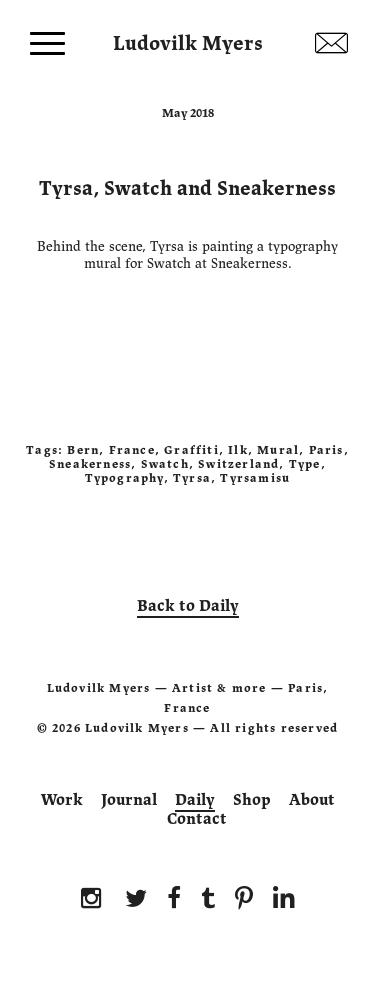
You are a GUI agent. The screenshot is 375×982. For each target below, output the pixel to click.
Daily (195, 800)
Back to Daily (188, 606)
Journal (129, 800)
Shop (252, 800)
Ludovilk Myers (188, 39)
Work (62, 800)
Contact (197, 819)
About (312, 800)
